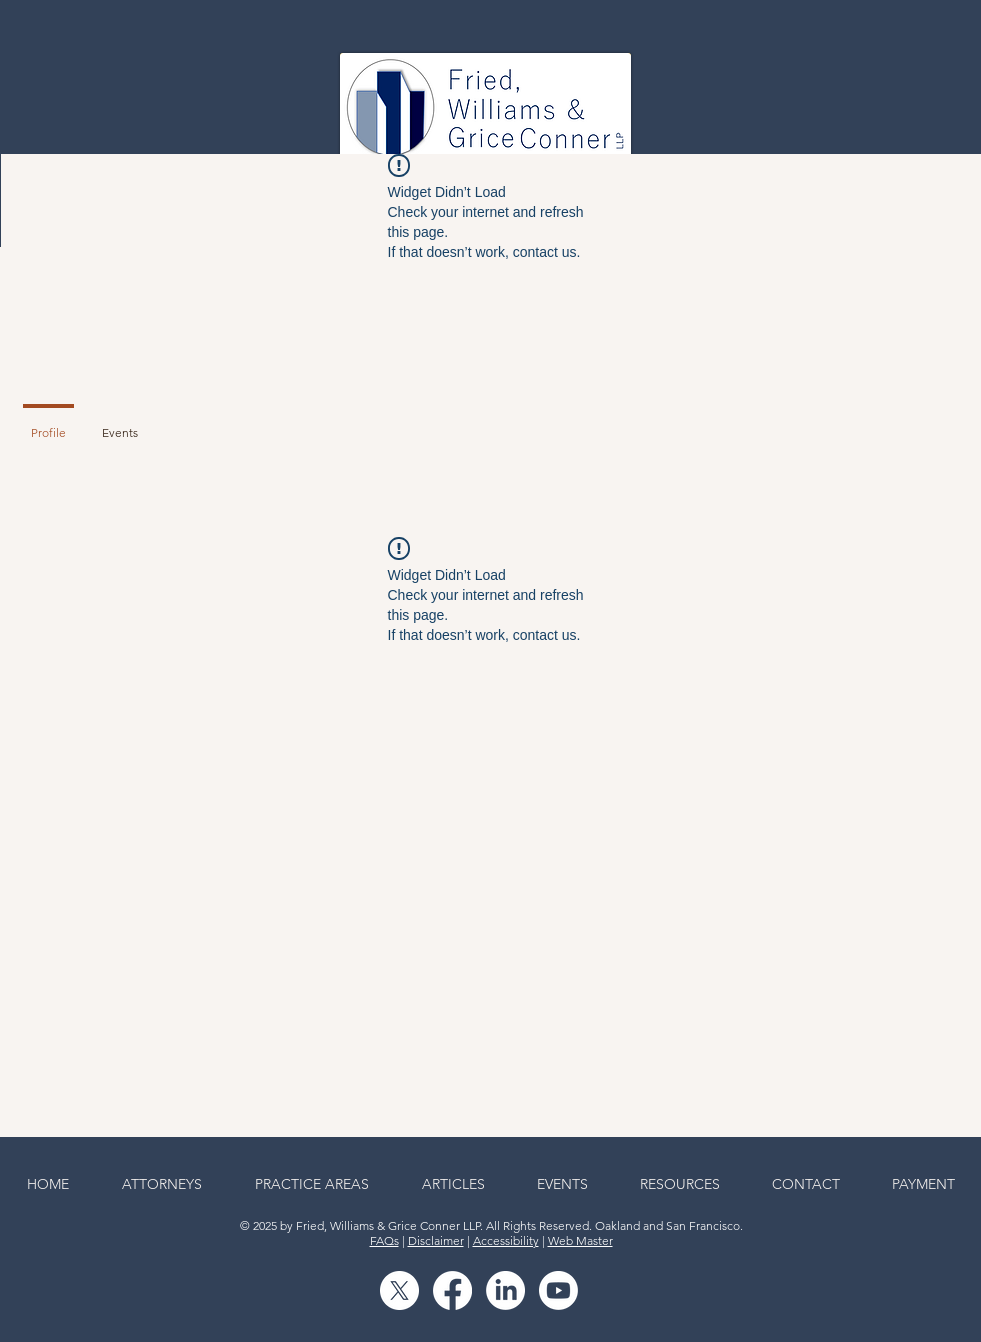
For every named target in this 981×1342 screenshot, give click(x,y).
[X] (399, 1290)
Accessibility (506, 1240)
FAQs (384, 1240)
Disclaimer (436, 1240)
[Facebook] (452, 1290)
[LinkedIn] (505, 1290)
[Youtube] (558, 1290)
